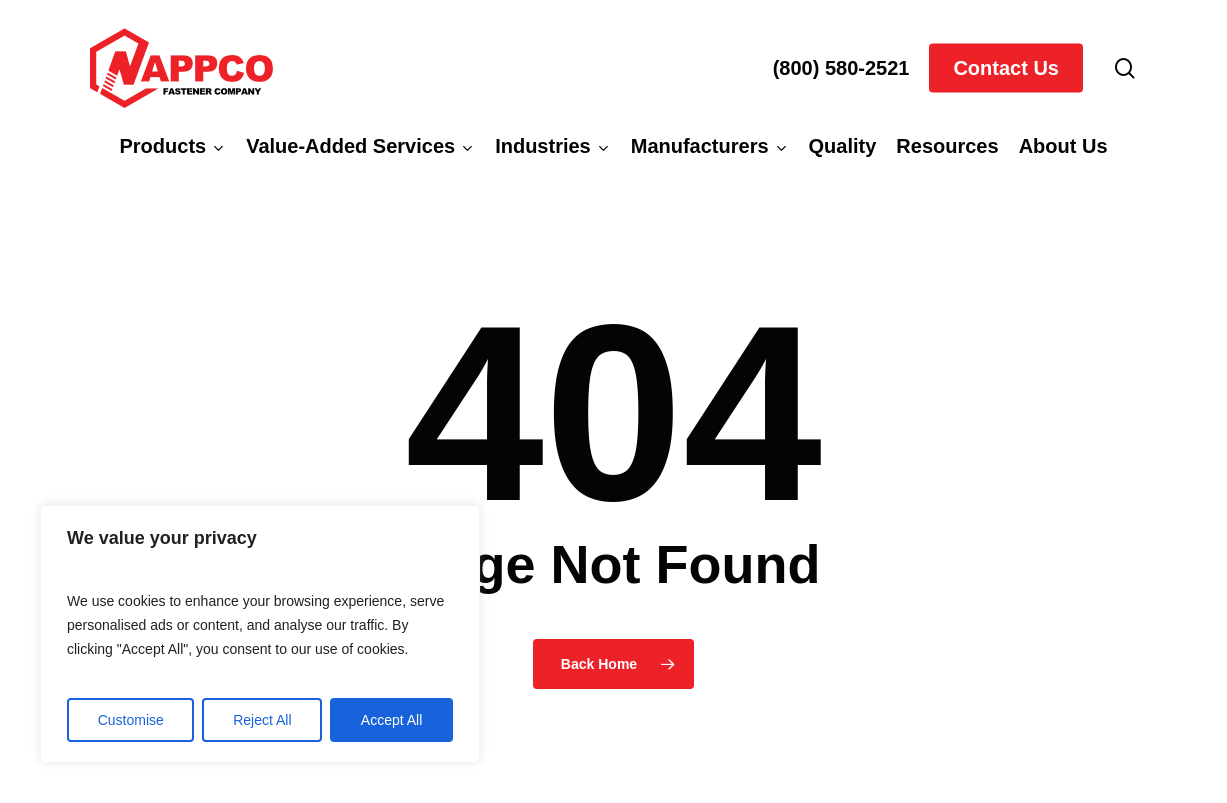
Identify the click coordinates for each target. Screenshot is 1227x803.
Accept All (391, 720)
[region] (260, 634)
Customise (131, 720)
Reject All (262, 720)
